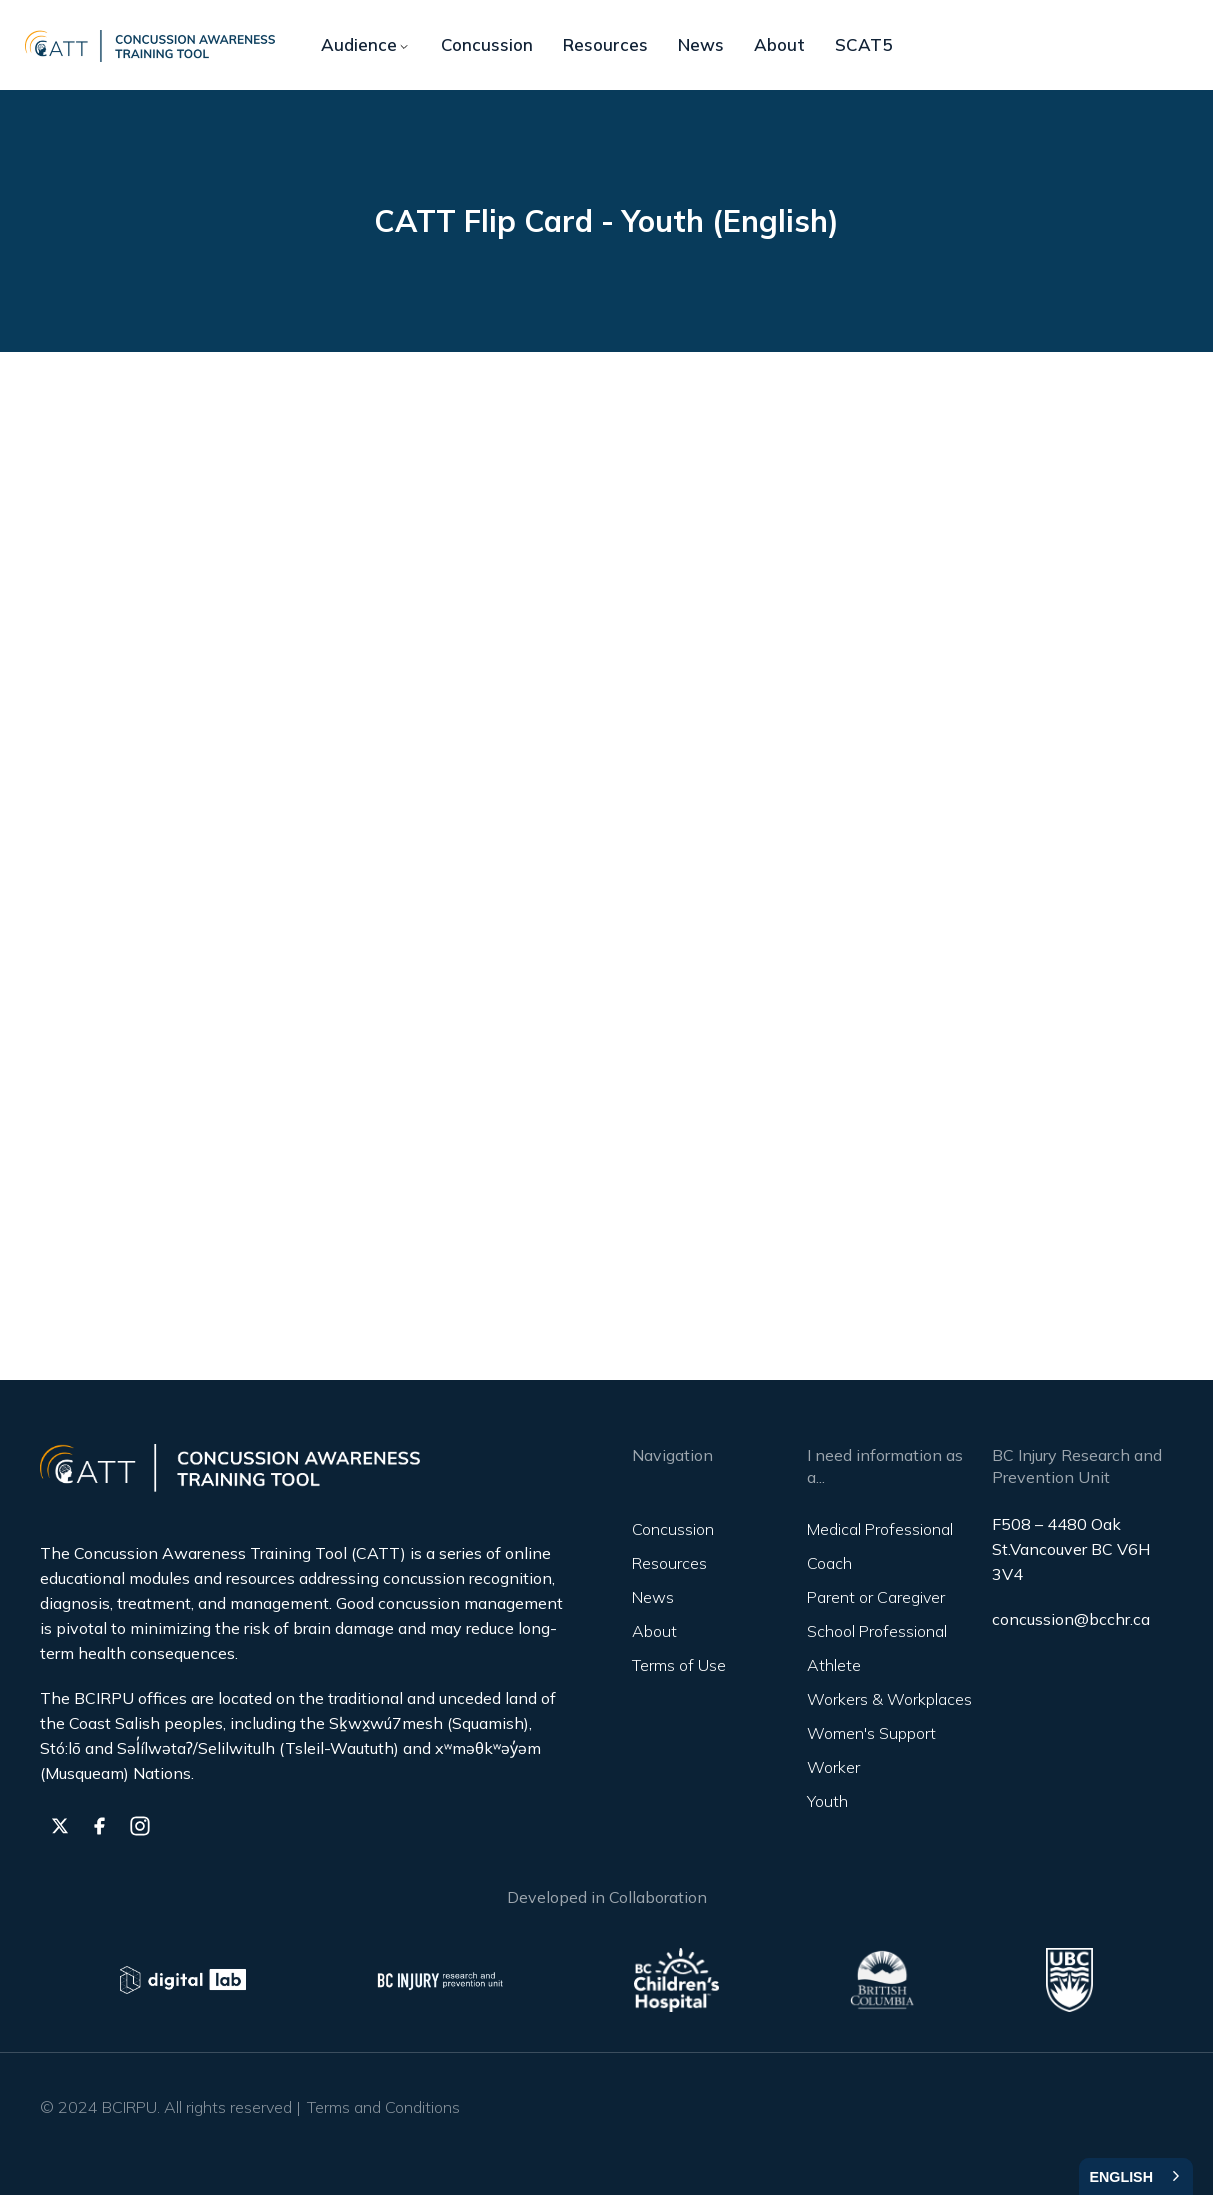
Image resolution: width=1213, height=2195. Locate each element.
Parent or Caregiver (876, 1597)
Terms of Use (679, 1665)
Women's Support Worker (871, 1750)
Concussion (487, 44)
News (701, 44)
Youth (827, 1801)
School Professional (877, 1631)
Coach (829, 1563)
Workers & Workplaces (889, 1699)
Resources (605, 44)
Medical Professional (880, 1529)
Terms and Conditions (383, 2107)
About (779, 44)
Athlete (834, 1665)
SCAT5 (863, 44)
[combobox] (1136, 2176)
